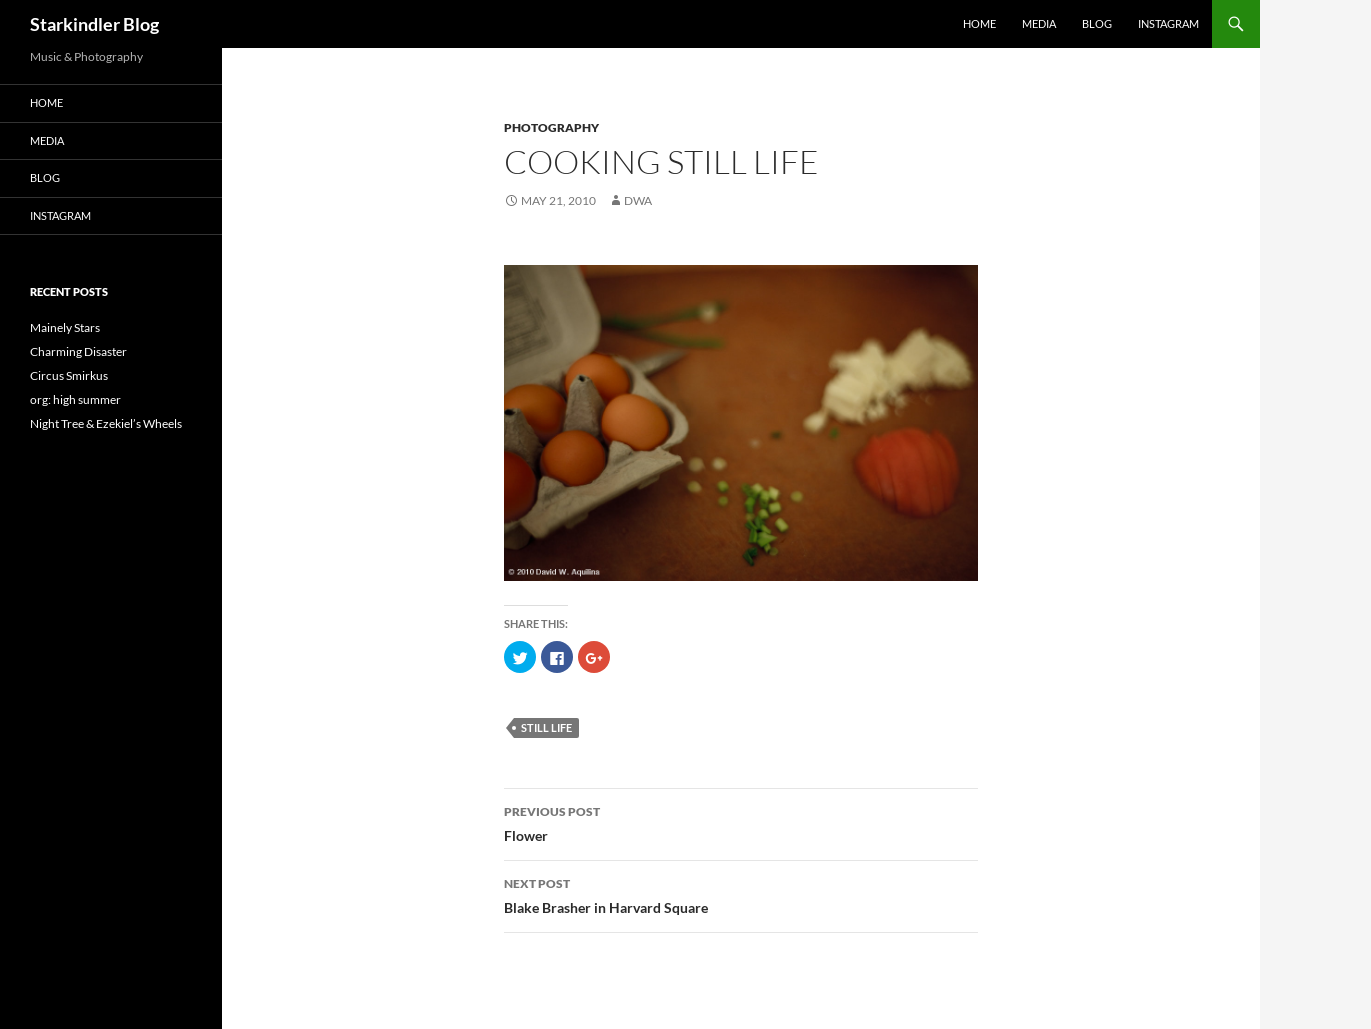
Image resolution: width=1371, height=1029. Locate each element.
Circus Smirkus (69, 375)
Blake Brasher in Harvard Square (741, 894)
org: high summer (75, 399)
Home (979, 23)
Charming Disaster (78, 351)
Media (1039, 23)
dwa (638, 200)
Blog (1097, 23)
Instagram (1168, 23)
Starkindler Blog (94, 24)
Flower (741, 822)
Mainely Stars (65, 327)
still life (546, 727)
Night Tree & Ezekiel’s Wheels (106, 423)
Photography (551, 127)
